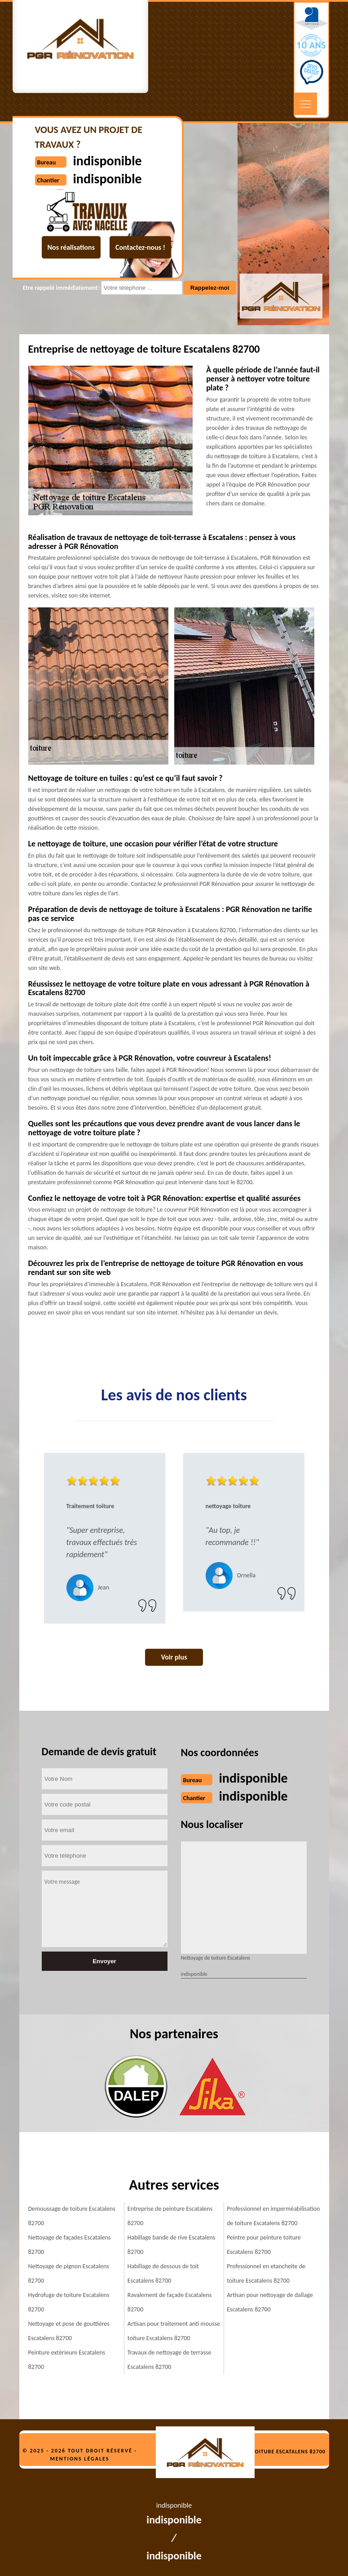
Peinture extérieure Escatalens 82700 (67, 2360)
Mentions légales (80, 2459)
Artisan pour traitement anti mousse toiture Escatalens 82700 (174, 2331)
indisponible (253, 1778)
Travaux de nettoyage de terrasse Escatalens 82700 (169, 2360)
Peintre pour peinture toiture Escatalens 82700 (264, 2245)
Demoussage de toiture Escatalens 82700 (71, 2216)
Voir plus (174, 1657)
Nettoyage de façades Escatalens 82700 (69, 2245)
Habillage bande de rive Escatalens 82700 (171, 2245)
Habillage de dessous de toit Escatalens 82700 (163, 2273)
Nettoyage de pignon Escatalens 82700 (68, 2273)
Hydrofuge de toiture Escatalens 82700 (69, 2302)
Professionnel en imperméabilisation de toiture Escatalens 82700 (273, 2216)
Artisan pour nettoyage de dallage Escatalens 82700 (270, 2302)
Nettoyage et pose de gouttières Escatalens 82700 (69, 2331)
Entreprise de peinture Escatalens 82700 (170, 2216)
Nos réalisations (71, 247)
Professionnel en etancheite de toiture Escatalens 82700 (266, 2273)
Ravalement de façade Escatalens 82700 (169, 2302)
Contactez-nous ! (140, 247)
